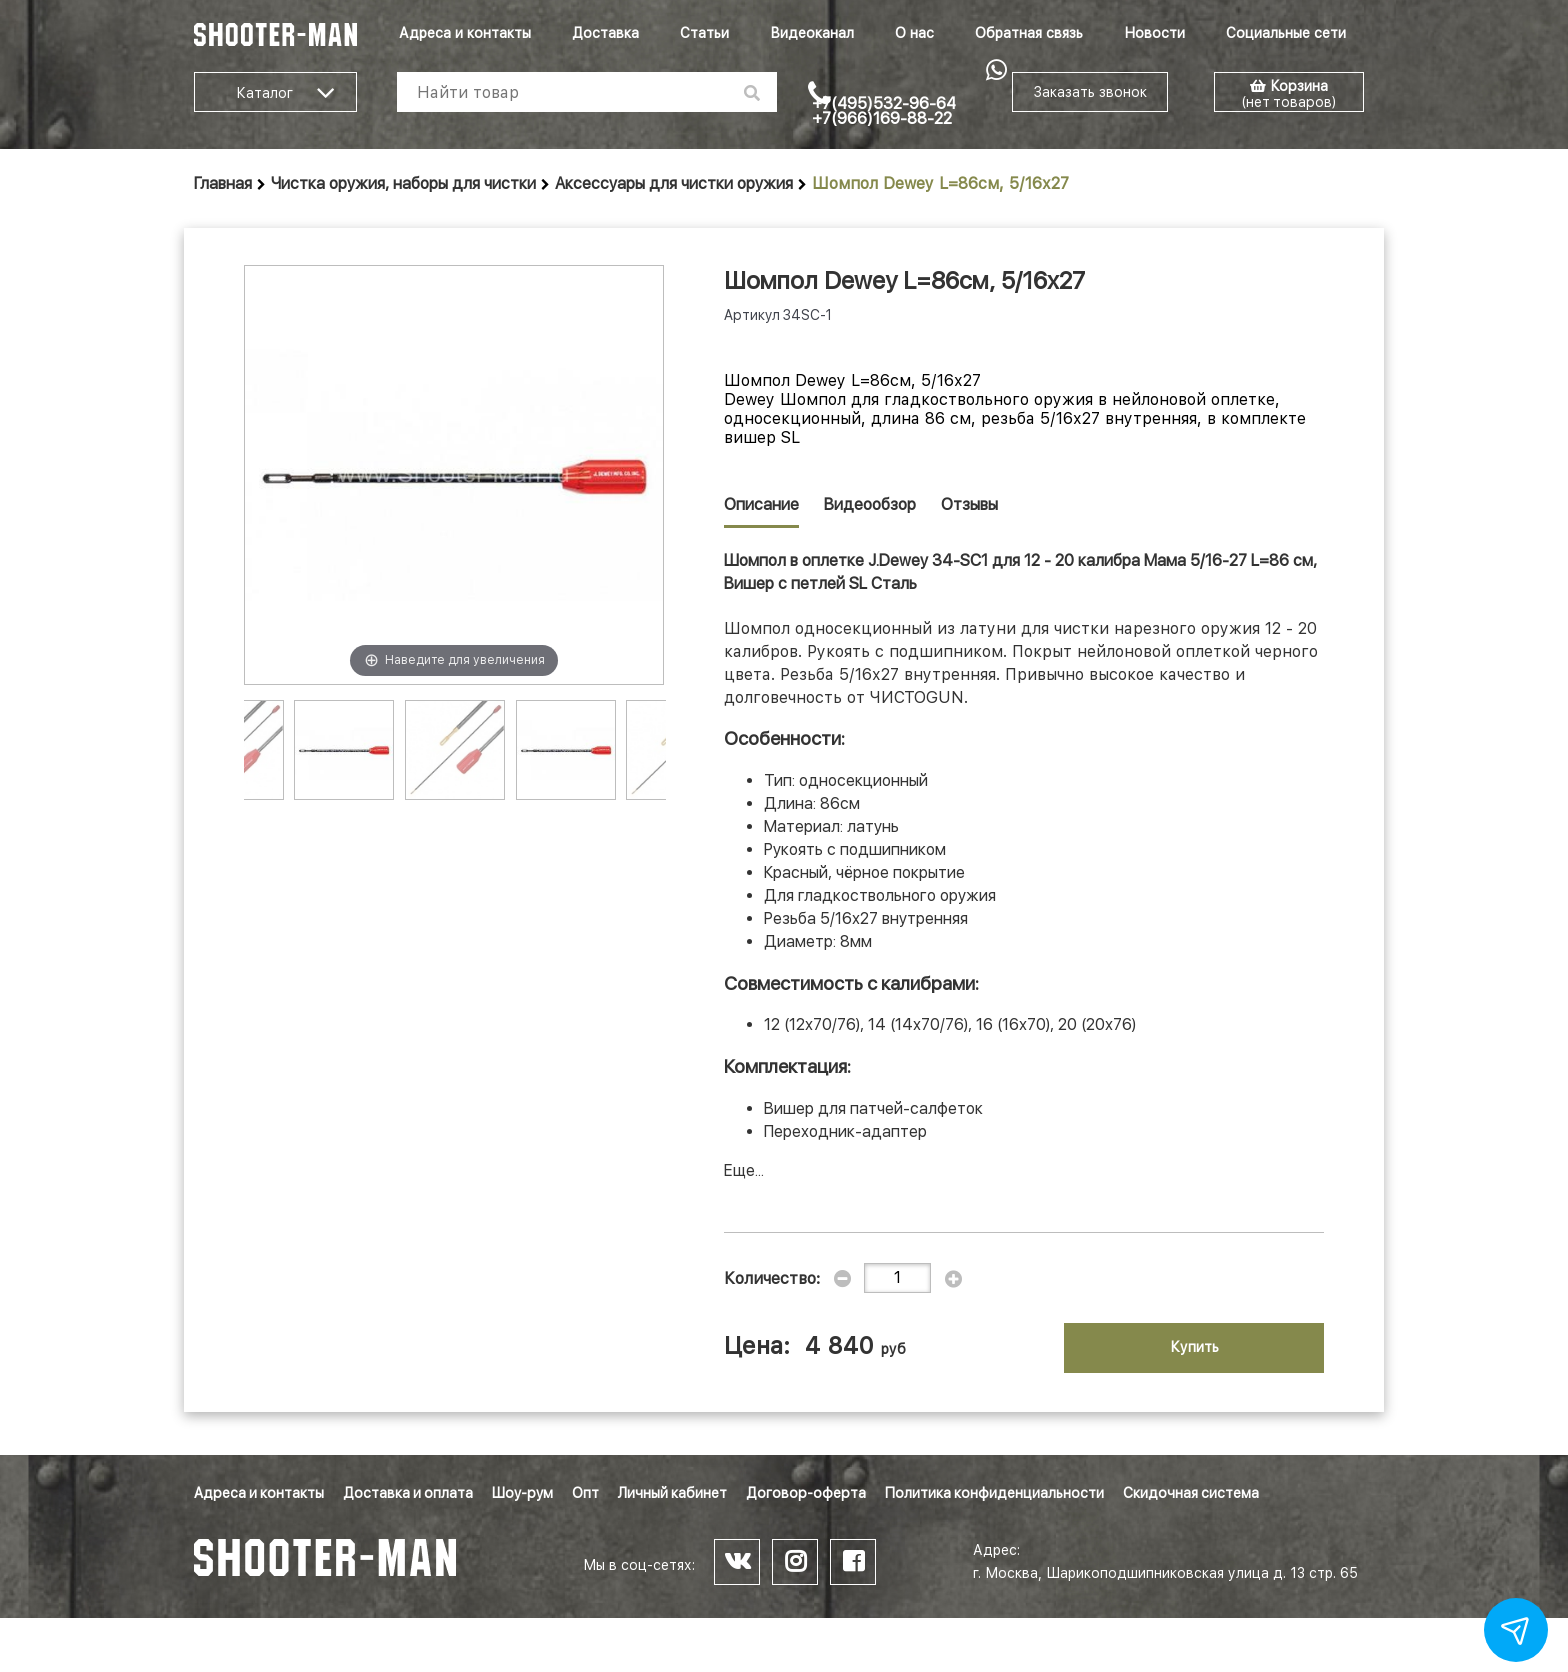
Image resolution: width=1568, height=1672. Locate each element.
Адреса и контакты (465, 33)
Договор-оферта (806, 1493)
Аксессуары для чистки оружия (674, 183)
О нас (914, 33)
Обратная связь (1029, 33)
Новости (1154, 33)
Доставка (605, 33)
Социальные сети (1286, 33)
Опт (585, 1493)
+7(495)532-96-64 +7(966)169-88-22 (884, 111)
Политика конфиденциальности (994, 1493)
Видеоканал (812, 33)
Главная (223, 183)
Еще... (744, 1170)
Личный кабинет (672, 1493)
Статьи (704, 33)
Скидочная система (1191, 1493)
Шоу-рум (522, 1493)
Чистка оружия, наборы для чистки (403, 183)
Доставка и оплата (408, 1493)
